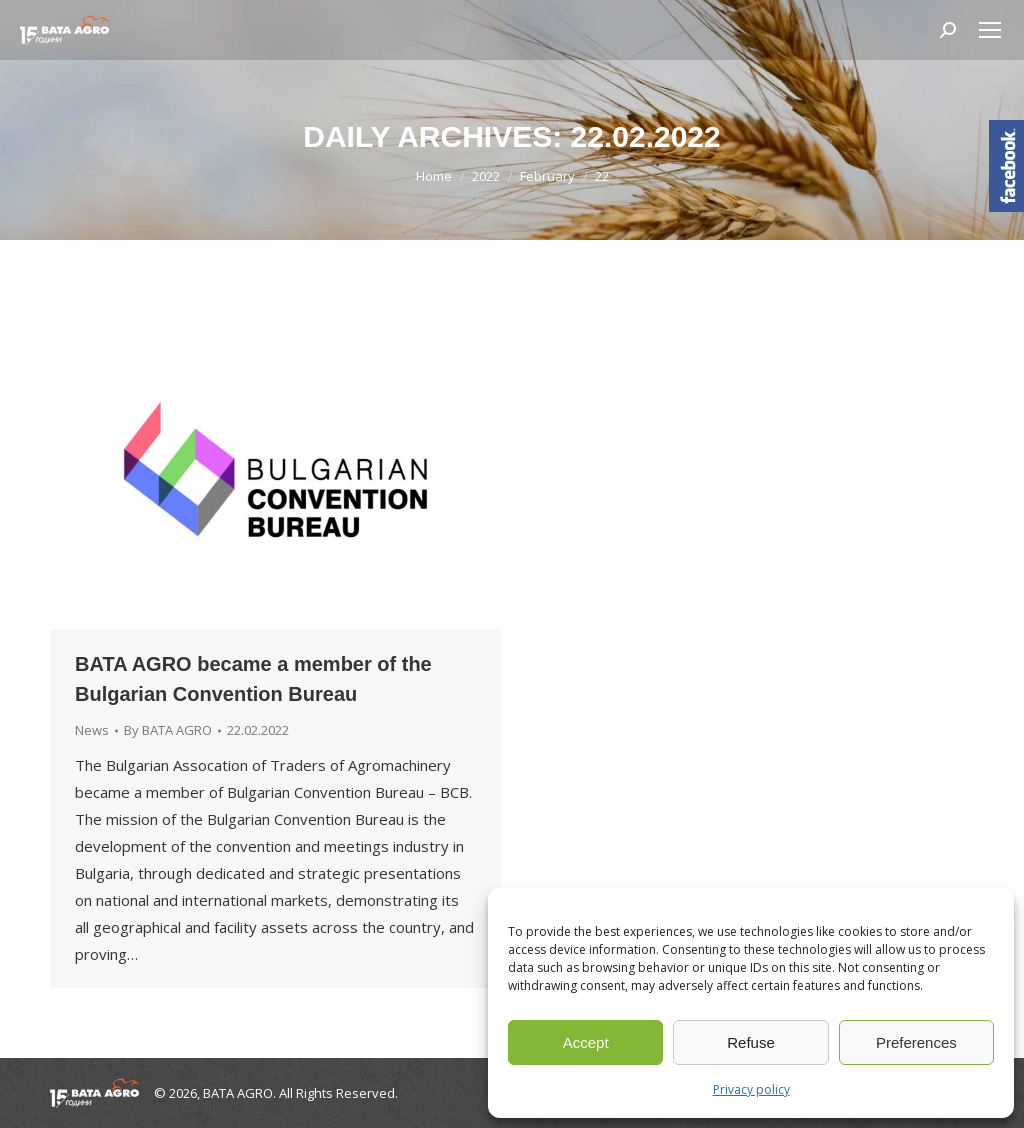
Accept (586, 1042)
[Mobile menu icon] (990, 30)
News (92, 730)
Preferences (916, 1042)
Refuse (751, 1042)
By (168, 730)
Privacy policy (751, 1089)
